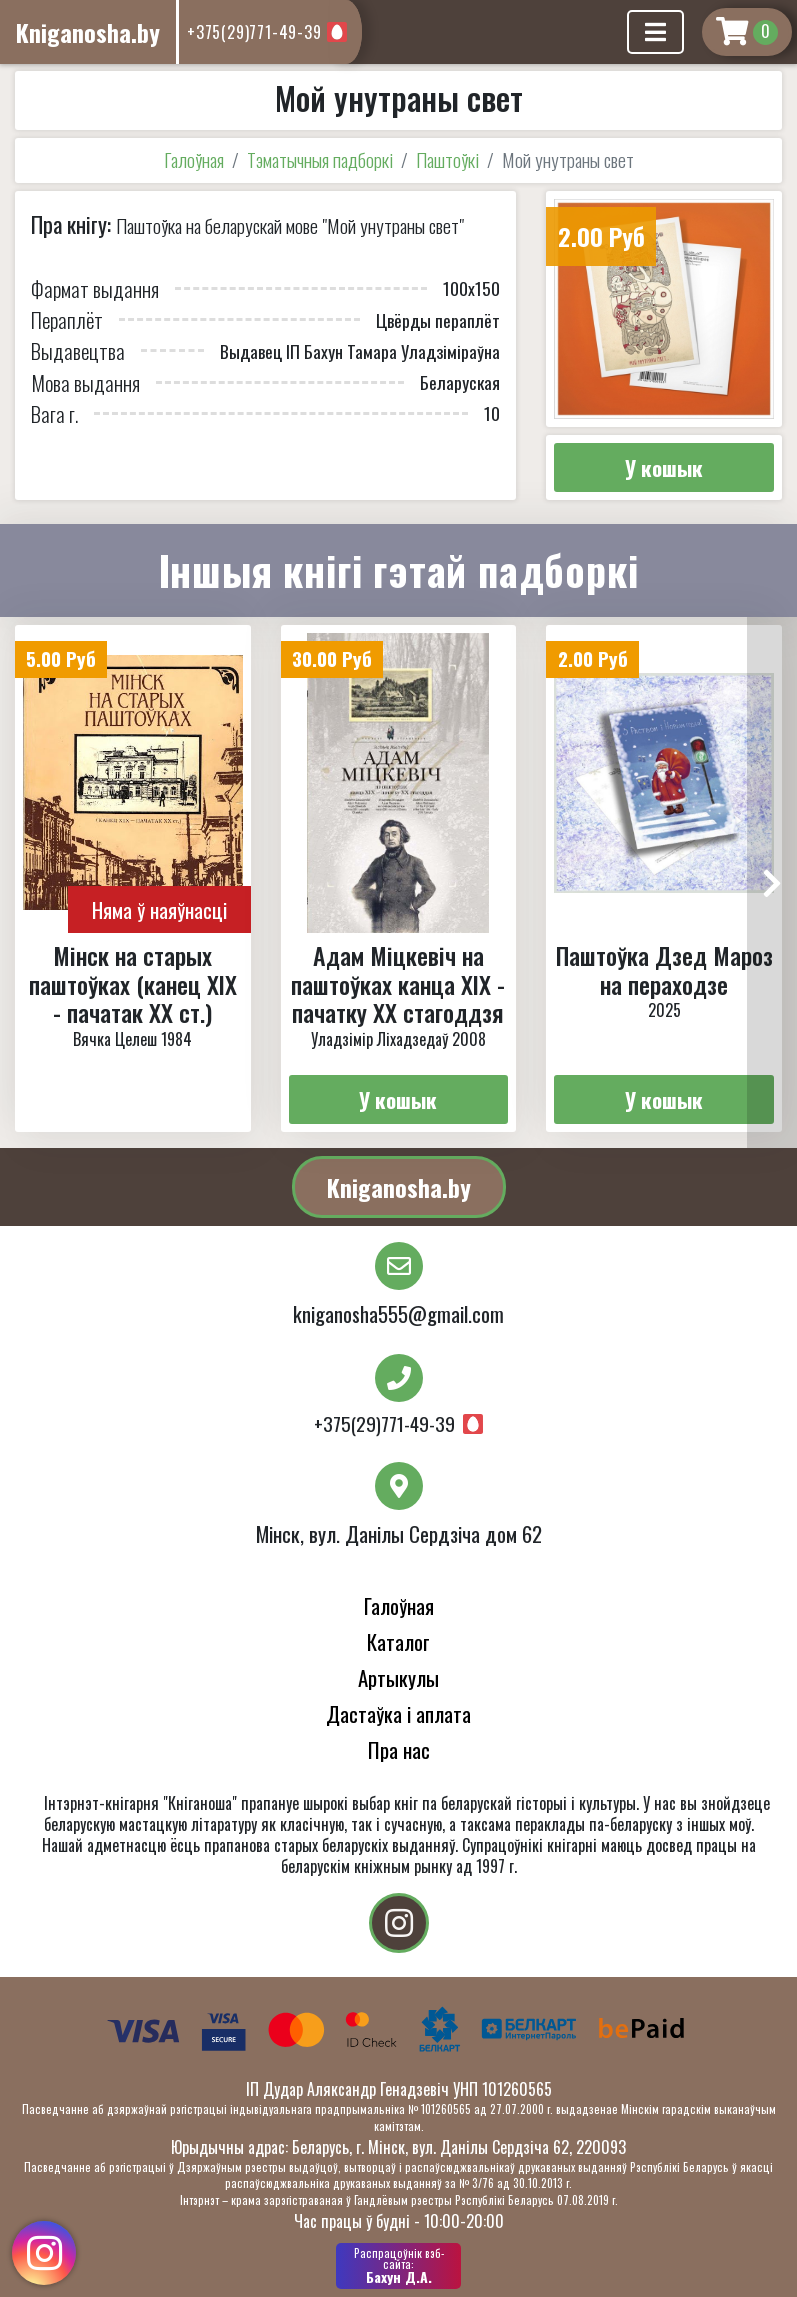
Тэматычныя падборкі (320, 159)
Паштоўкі (447, 159)
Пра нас (399, 1749)
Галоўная (194, 159)
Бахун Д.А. (398, 2266)
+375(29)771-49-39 (254, 32)
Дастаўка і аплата (398, 1713)
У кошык (664, 467)
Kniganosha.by (399, 1187)
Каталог (398, 1641)
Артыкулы (398, 1677)
